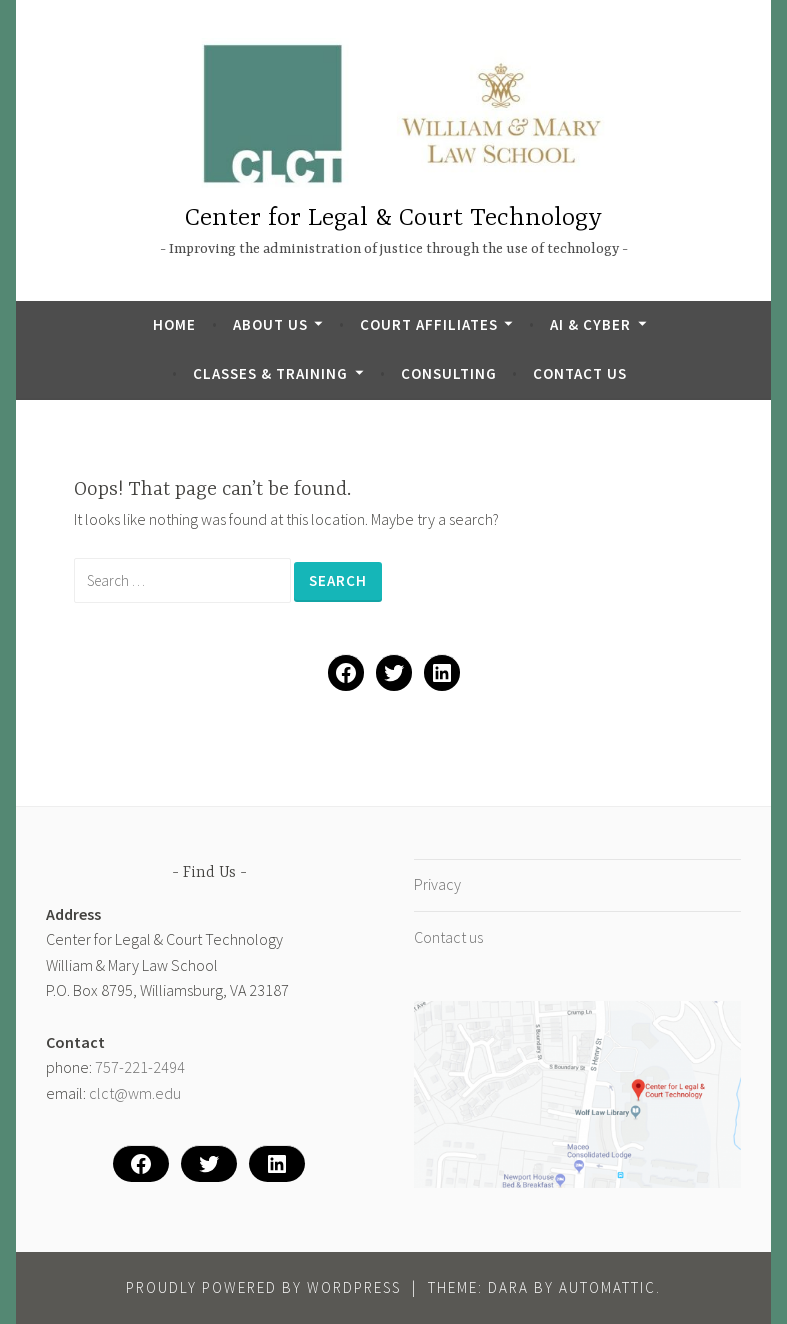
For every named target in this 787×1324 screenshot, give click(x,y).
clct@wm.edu (135, 1093)
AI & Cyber (590, 324)
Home (174, 324)
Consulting (449, 373)
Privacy (437, 884)
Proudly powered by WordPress (263, 1287)
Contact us (580, 373)
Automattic (607, 1287)
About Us (270, 324)
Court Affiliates (429, 324)
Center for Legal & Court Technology (393, 218)
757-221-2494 (140, 1067)
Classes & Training (270, 373)
